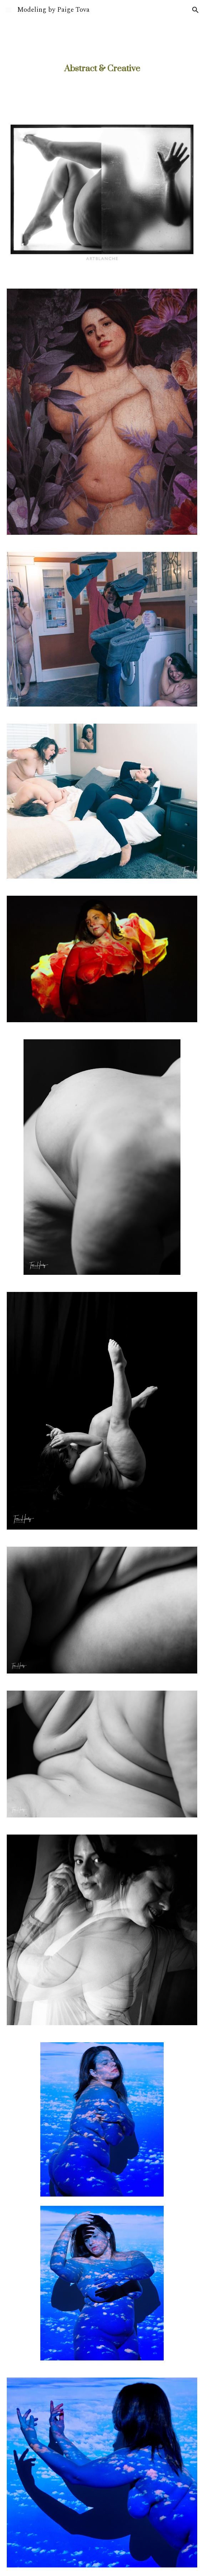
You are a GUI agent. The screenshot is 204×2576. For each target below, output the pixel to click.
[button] (8, 10)
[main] (102, 69)
